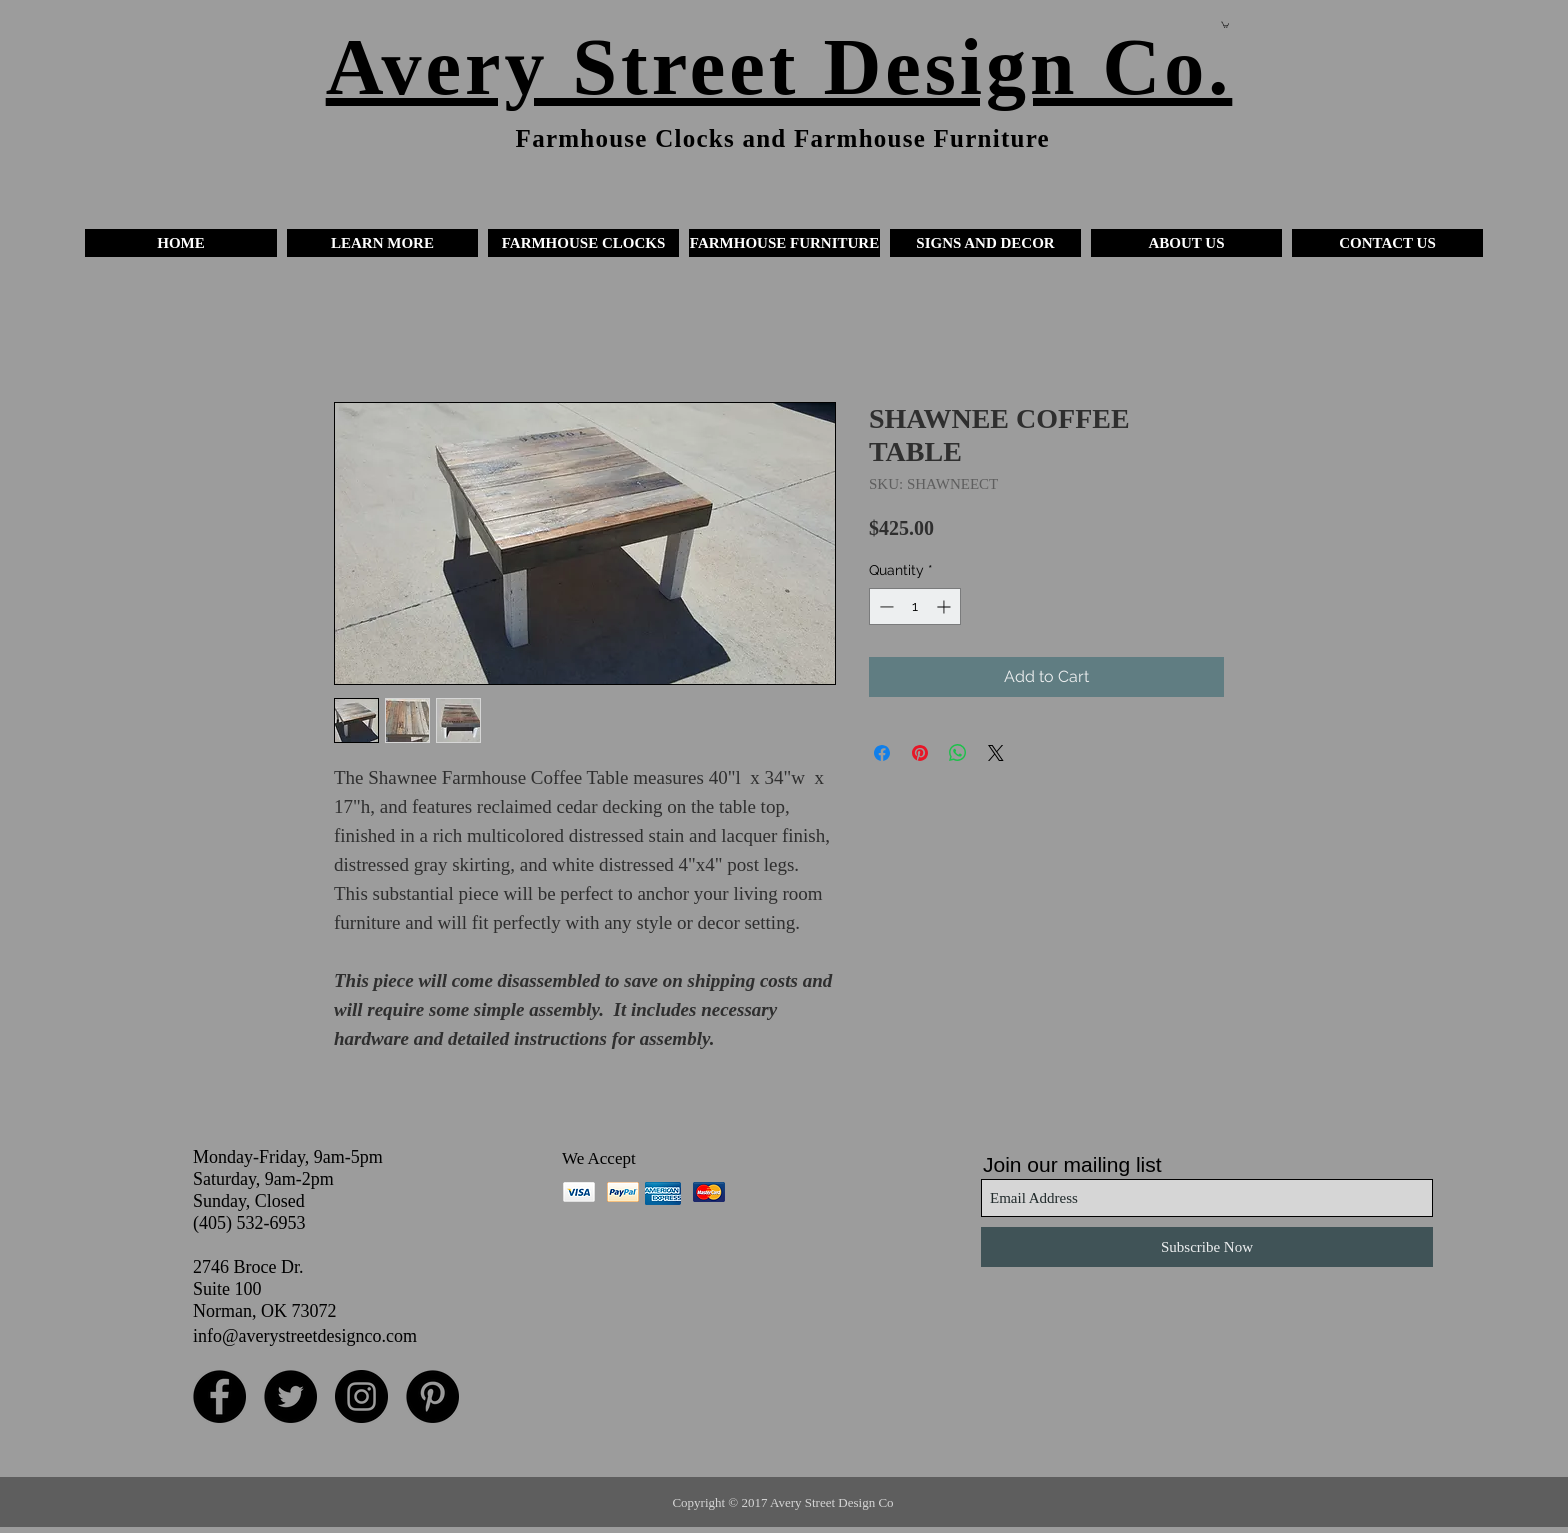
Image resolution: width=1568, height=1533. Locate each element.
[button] (382, 243)
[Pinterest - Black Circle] (432, 1396)
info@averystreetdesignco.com (305, 1336)
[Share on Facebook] (882, 753)
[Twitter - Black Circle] (290, 1396)
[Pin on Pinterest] (920, 753)
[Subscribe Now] (1207, 1247)
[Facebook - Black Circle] (219, 1396)
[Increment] (945, 606)
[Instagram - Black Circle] (361, 1396)
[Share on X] (996, 753)
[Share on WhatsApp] (958, 753)
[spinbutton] (915, 606)
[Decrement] (884, 606)
